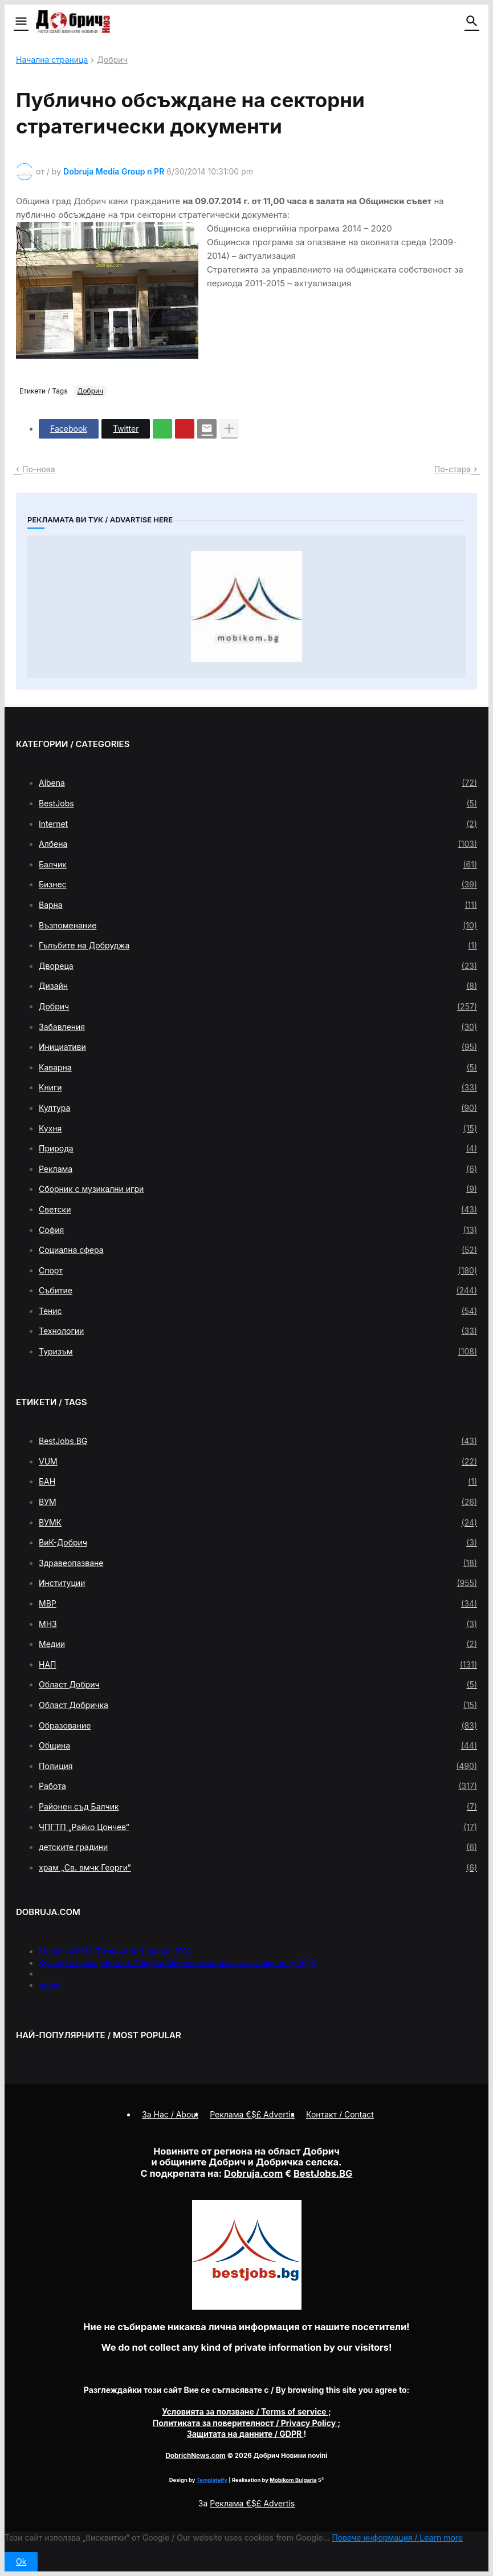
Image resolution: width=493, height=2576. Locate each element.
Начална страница (52, 60)
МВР (258, 1603)
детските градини (258, 1847)
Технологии (258, 1331)
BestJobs (258, 803)
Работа (258, 1786)
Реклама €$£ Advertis (252, 2503)
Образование (258, 1725)
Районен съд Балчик (258, 1806)
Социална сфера (258, 1250)
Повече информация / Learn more (397, 2537)
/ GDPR (245, 2434)
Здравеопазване (258, 1563)
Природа (258, 1148)
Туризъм (258, 1351)
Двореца (258, 966)
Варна (258, 905)
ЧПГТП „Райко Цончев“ (258, 1827)
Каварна (258, 1067)
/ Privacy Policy (245, 2423)
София (258, 1230)
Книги (258, 1087)
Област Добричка (258, 1705)
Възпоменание (258, 925)
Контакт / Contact (340, 2114)
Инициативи (258, 1047)
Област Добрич (258, 1684)
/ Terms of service (245, 2411)
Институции (258, 1583)
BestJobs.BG (258, 1441)
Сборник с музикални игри (258, 1189)
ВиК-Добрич (258, 1542)
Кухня (258, 1128)
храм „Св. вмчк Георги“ (258, 1867)
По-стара (452, 469)
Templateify (212, 2480)
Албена (258, 844)
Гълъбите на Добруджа (258, 945)
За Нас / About (170, 2114)
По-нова (38, 469)
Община (258, 1745)
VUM (258, 1461)
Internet (258, 824)
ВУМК (258, 1522)
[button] (20, 21)
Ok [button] (21, 2561)
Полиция (258, 1766)
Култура (258, 1108)
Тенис (258, 1311)
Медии (258, 1644)
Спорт (258, 1270)
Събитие (258, 1290)
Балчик (258, 864)
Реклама (258, 1169)
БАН (258, 1481)
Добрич (112, 60)
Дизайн (258, 986)
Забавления (258, 1027)
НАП (258, 1664)
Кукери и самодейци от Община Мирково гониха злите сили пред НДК (177, 1963)
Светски (258, 1209)
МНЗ (258, 1624)
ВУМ (258, 1502)
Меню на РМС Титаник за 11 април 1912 (115, 1951)
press (49, 1985)
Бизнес (258, 884)
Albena (258, 783)
